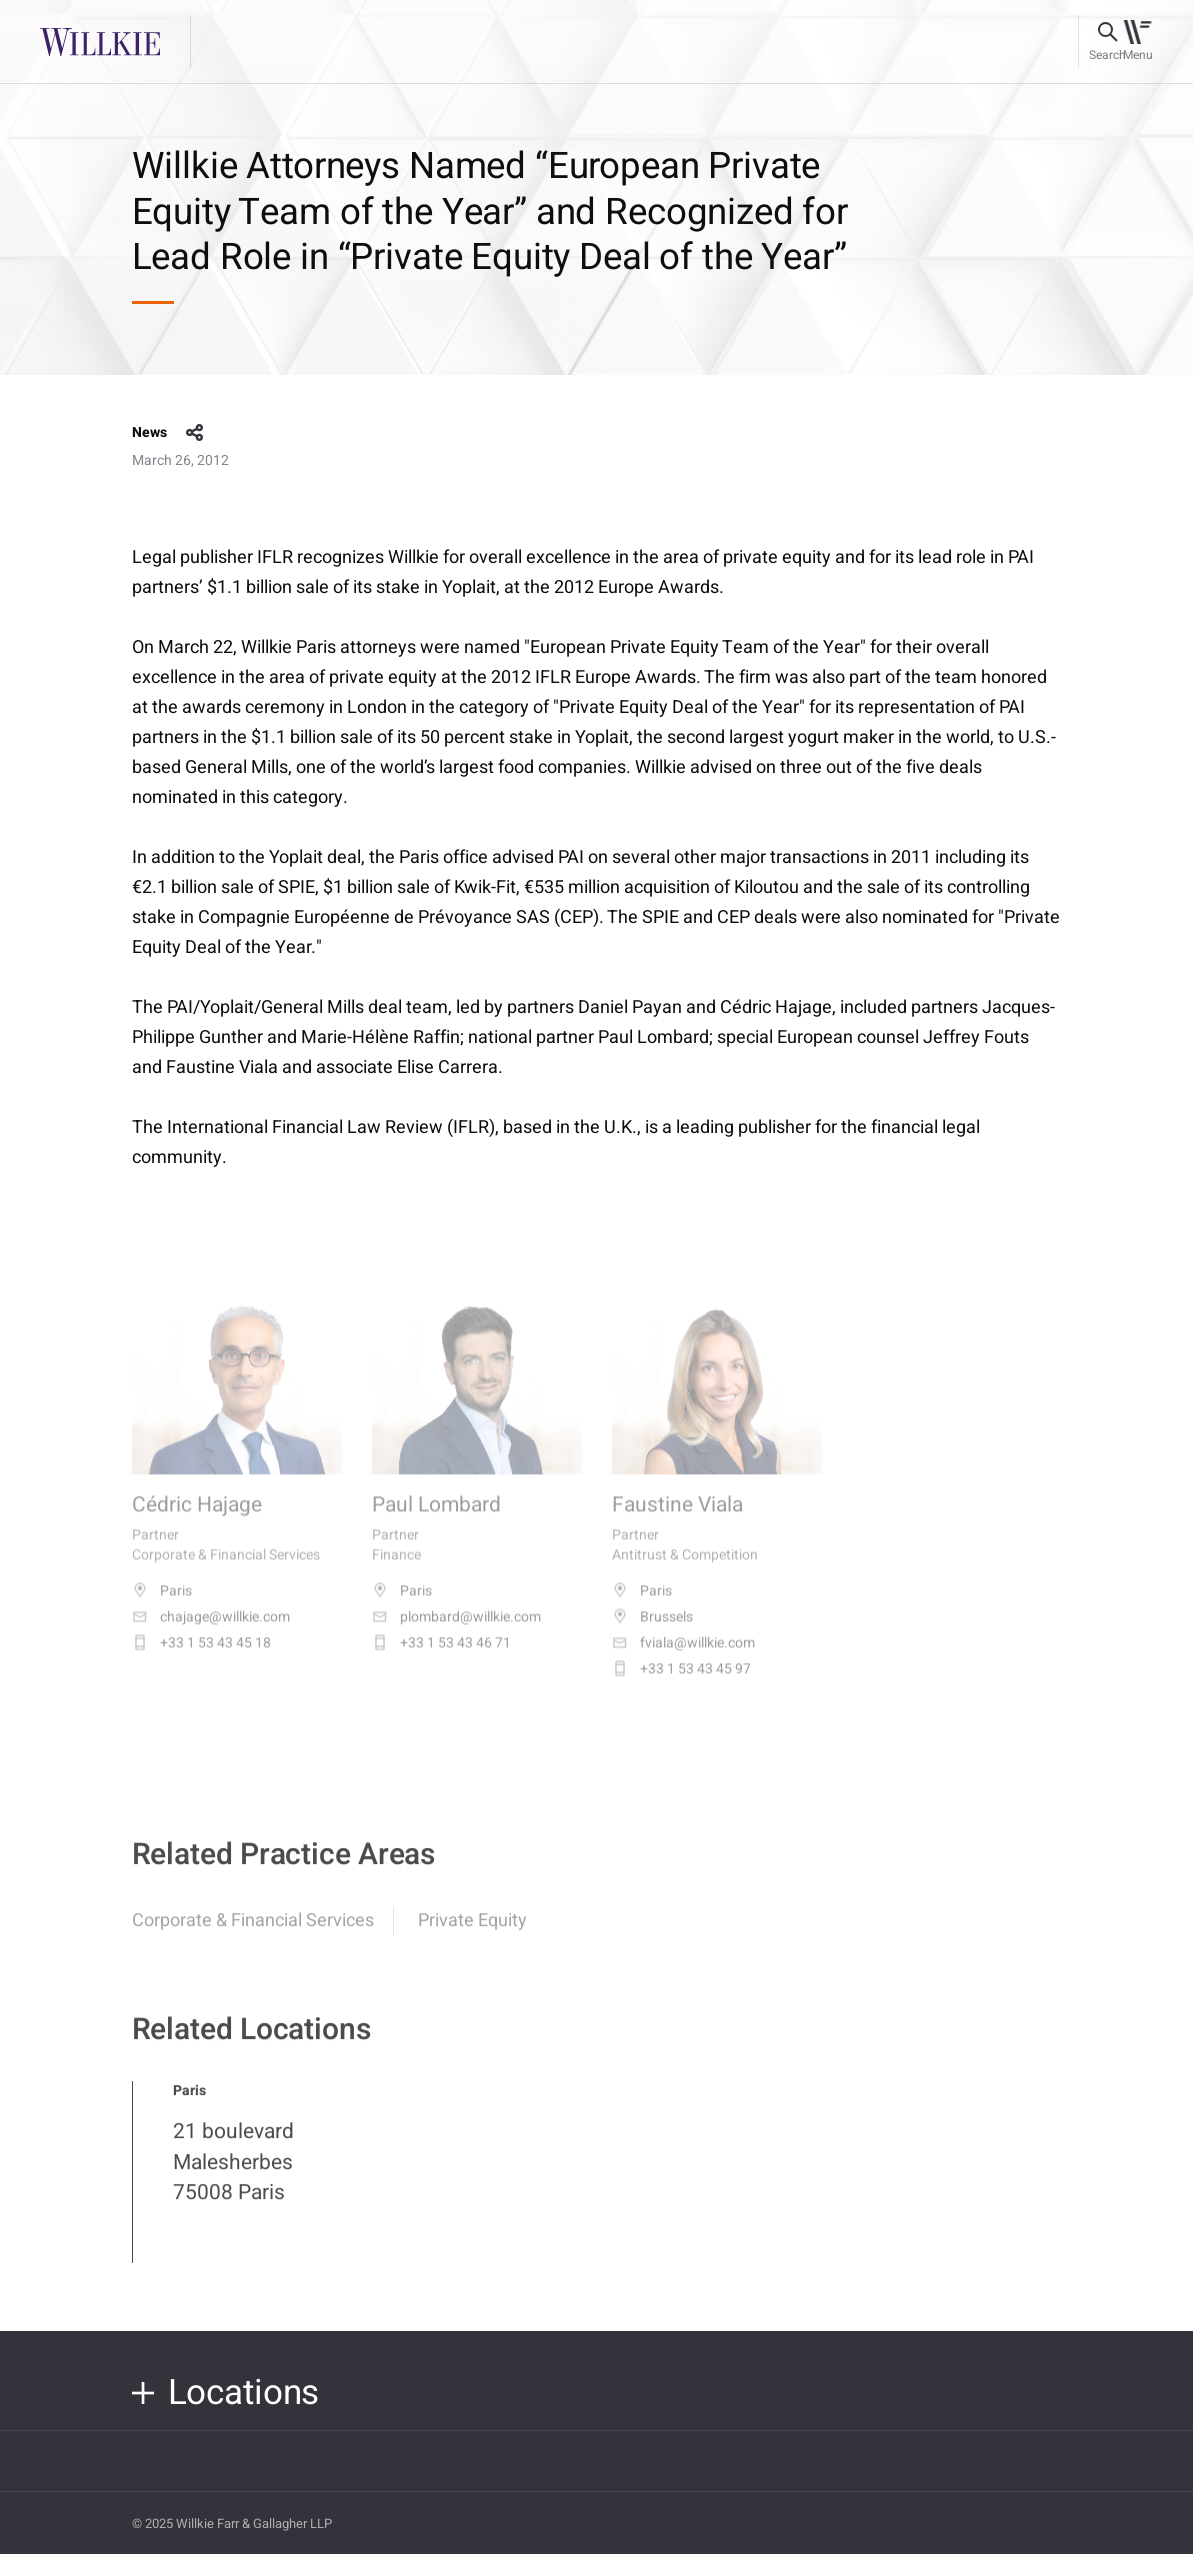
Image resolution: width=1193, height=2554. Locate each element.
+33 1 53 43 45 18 (201, 1660)
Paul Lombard (436, 1523)
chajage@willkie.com (211, 1634)
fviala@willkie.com (683, 1660)
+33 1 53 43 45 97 (681, 1686)
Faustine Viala (677, 1523)
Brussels (652, 1634)
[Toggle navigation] (1137, 42)
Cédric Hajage (197, 1523)
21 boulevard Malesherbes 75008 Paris (233, 2177)
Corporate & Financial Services (253, 1935)
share (195, 433)
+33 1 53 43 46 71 (441, 1660)
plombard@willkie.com (456, 1634)
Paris (162, 1608)
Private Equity (472, 1935)
